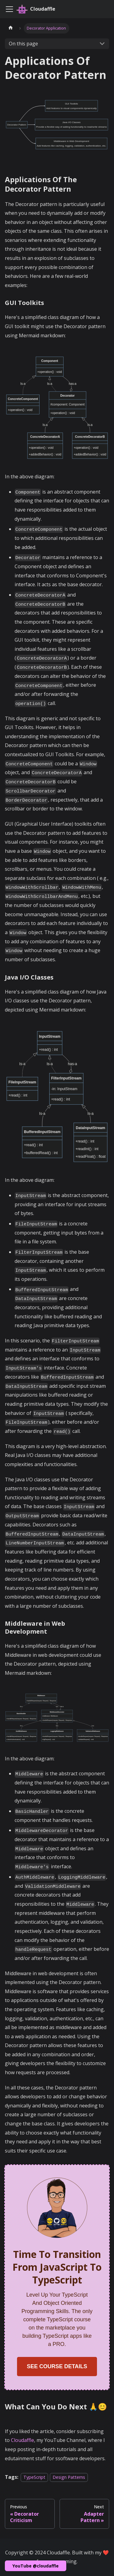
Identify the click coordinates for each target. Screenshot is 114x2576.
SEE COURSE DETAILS (57, 2366)
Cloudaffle (22, 2440)
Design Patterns (69, 2477)
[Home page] (10, 28)
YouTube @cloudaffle (35, 2566)
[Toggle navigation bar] (9, 9)
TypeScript (34, 2477)
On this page (23, 43)
